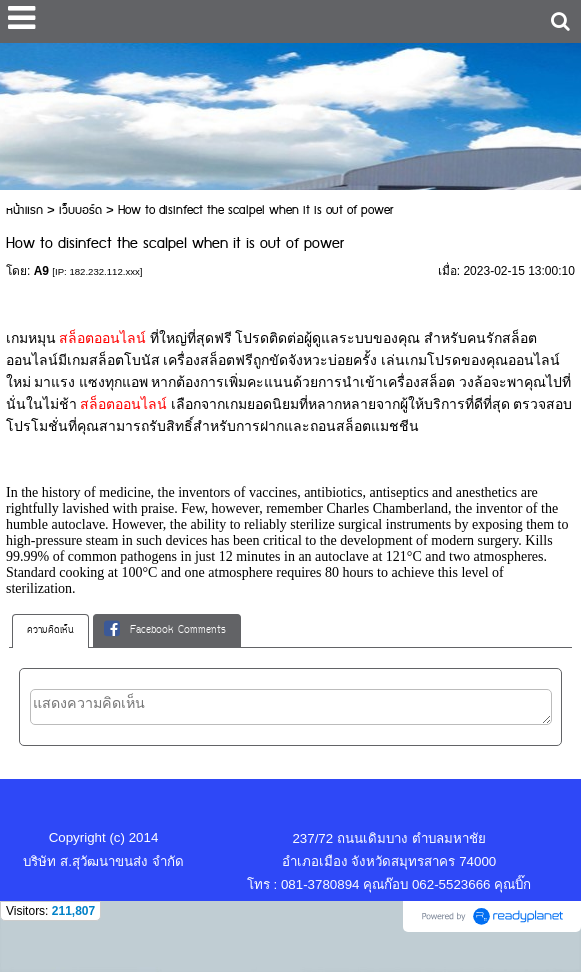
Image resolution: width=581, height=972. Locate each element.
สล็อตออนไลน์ (103, 338)
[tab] (50, 631)
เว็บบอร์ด (80, 210)
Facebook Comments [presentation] (165, 630)
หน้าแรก (24, 210)
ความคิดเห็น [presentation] (50, 630)
